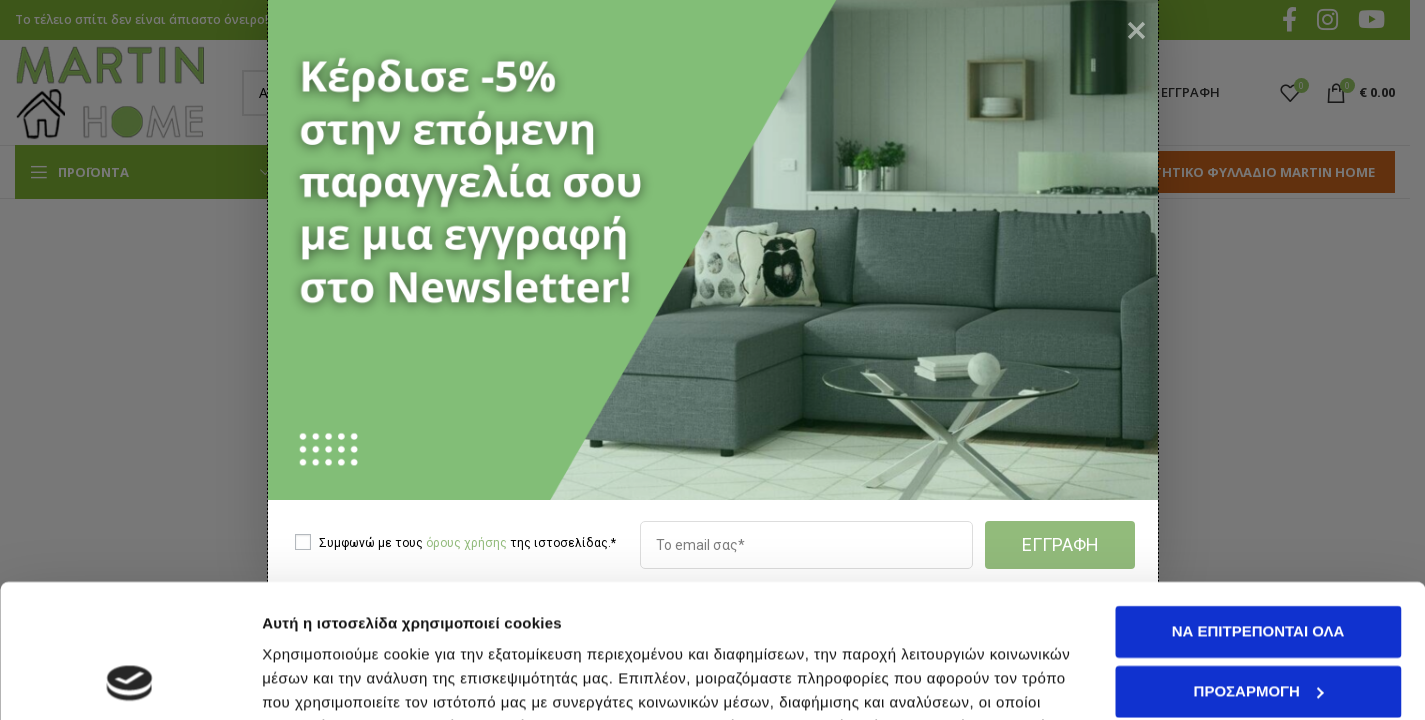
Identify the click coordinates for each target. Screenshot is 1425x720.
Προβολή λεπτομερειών (348, 680)
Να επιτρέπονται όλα (1258, 506)
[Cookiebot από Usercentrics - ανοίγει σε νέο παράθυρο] (129, 681)
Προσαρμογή (1259, 565)
